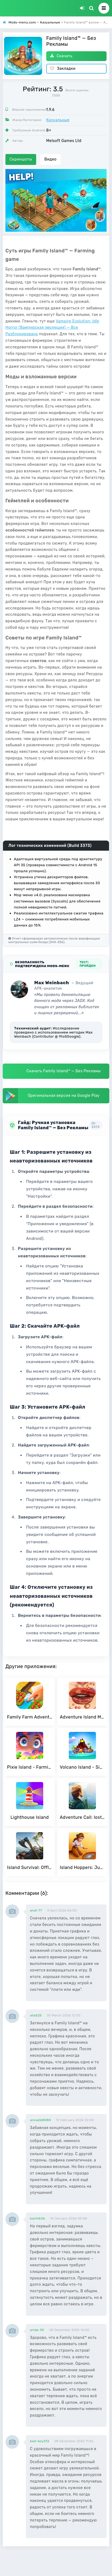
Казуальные (58, 120)
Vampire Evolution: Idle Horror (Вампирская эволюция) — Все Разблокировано (52, 328)
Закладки (63, 68)
